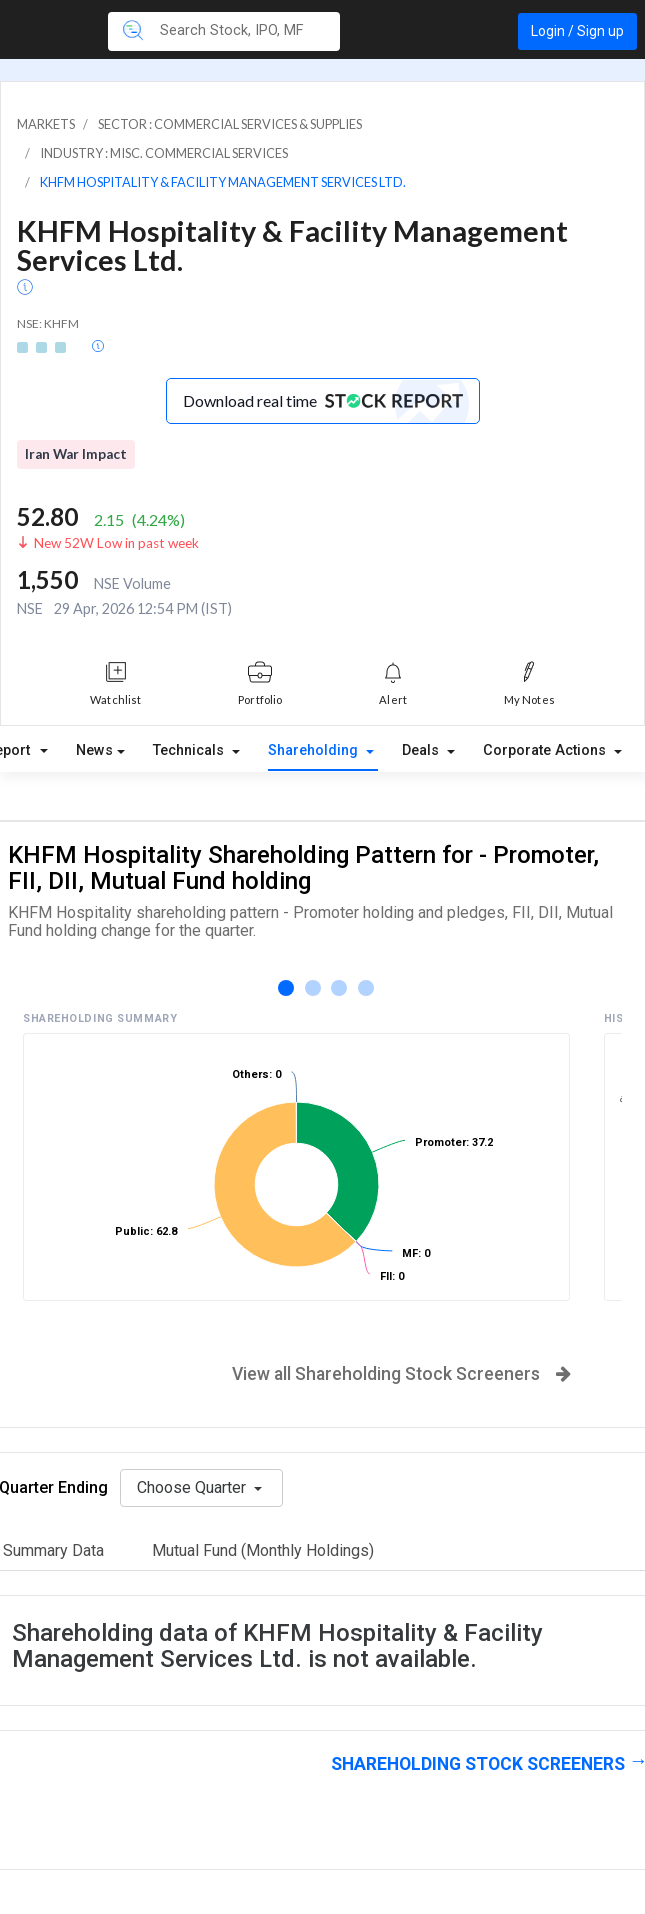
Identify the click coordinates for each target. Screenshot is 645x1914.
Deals (422, 750)
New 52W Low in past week (116, 543)
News (94, 750)
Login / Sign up (577, 31)
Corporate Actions (546, 750)
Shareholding (315, 750)
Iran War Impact (76, 454)
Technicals (190, 750)
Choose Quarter (193, 1487)
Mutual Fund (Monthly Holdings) (263, 1550)
